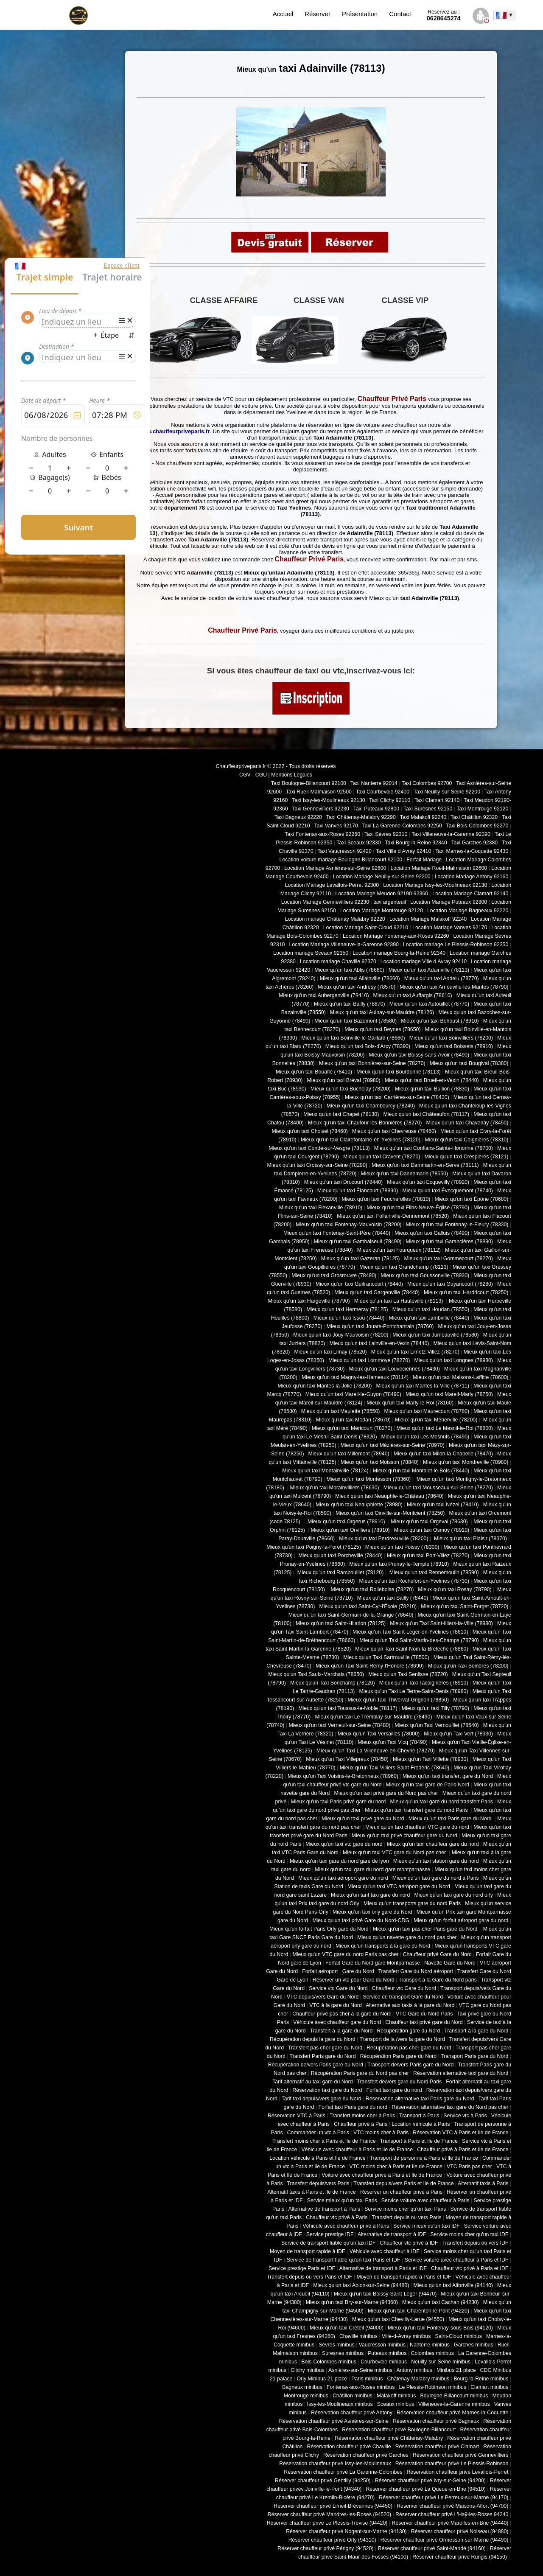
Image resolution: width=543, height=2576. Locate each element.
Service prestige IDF (330, 2234)
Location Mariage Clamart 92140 (470, 894)
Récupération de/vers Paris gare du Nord (315, 2065)
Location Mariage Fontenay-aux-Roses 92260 (396, 936)
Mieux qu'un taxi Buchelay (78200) (351, 1089)
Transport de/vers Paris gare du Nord (410, 2065)
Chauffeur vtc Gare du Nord (404, 1988)
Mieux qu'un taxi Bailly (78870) (349, 1004)
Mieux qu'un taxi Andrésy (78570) (356, 987)
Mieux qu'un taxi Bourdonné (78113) (398, 1072)
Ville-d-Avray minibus (406, 2336)
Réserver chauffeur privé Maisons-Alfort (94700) (452, 2506)
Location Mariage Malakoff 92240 (428, 919)
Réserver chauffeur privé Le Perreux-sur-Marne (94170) (443, 2497)
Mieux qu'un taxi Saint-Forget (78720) (464, 1606)
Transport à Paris (419, 2116)
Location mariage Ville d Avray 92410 (424, 961)
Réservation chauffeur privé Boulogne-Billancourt (399, 2430)
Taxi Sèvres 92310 (386, 834)
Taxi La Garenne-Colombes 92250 (402, 826)
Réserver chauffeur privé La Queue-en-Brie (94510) (425, 2489)
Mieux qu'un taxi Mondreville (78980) (465, 1462)
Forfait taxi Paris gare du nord (353, 2107)
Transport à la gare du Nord (476, 2031)
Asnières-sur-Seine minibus (360, 2370)
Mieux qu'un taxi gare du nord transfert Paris (441, 1802)
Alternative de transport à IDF (392, 2234)
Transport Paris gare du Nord (474, 2056)
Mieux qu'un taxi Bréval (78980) (344, 1080)
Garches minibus (473, 2345)
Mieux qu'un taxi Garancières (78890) (449, 1242)
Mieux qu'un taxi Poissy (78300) (402, 1547)
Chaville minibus (358, 2336)
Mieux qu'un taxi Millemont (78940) (348, 1454)
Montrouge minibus (306, 2396)
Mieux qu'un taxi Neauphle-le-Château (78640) (389, 1496)
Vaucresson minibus (382, 2345)
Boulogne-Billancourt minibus (454, 2396)
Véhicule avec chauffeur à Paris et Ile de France (357, 2150)
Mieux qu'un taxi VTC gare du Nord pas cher (395, 1853)
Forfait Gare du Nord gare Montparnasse (372, 1963)
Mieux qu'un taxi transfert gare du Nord (448, 1776)
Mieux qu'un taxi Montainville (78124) (325, 1471)
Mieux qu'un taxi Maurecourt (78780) (426, 1411)
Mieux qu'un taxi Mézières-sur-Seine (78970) (393, 1445)
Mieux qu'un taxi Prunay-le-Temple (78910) (399, 1564)
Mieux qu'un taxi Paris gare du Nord (451, 1819)
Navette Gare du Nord (450, 1963)
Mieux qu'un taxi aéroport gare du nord (343, 1878)
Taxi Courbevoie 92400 (382, 792)
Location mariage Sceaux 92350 (310, 953)
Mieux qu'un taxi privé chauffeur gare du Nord (404, 1836)
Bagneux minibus (302, 2387)
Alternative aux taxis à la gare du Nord (410, 2005)
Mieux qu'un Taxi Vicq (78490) (393, 1742)
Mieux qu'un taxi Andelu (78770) (441, 978)
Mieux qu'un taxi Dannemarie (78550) (404, 1174)
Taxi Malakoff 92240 (423, 817)
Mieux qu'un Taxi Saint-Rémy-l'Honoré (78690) (370, 1666)
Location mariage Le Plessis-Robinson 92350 (455, 944)
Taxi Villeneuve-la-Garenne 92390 (450, 834)
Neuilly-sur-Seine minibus (440, 2362)
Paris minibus (367, 2379)
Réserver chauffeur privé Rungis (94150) (459, 2557)
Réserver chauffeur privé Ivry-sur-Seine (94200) (430, 2480)
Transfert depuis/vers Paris (318, 2183)
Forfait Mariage (424, 860)
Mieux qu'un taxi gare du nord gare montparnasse (372, 1869)
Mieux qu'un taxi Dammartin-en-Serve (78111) (425, 1165)
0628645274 (444, 15)
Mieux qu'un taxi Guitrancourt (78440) (359, 1284)
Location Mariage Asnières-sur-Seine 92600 (335, 868)
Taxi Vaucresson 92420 (344, 851)
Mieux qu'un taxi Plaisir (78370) (470, 1539)
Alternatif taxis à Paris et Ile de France (311, 2192)
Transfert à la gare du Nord (341, 2031)
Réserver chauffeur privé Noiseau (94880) (460, 2531)
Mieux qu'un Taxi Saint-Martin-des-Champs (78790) (419, 1640)
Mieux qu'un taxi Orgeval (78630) (430, 1522)
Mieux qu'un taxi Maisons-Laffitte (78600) (460, 1377)
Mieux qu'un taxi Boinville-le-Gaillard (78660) (353, 1038)
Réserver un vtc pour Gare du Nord (354, 1980)
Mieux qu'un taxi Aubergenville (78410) (324, 995)
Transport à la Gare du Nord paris (437, 1980)
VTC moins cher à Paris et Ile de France (395, 2167)
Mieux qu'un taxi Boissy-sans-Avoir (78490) (419, 1055)
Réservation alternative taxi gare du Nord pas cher (450, 2107)
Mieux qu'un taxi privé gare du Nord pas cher (386, 1793)
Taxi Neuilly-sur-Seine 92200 (447, 792)
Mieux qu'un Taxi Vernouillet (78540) (437, 1725)
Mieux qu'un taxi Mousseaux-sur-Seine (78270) (438, 1488)
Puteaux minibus (387, 2353)
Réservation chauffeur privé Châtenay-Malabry (389, 2438)
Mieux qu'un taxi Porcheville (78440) (340, 1555)
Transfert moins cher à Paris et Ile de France (324, 2141)
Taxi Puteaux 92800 (376, 809)
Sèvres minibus (336, 2345)
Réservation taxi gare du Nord (327, 2090)
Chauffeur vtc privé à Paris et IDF (469, 2268)
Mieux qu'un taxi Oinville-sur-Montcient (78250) (390, 1513)
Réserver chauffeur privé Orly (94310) (332, 2540)
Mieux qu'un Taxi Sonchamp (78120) (332, 1683)
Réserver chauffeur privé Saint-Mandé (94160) (432, 2548)
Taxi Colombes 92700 (427, 783)
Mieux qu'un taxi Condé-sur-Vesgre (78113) (319, 1148)
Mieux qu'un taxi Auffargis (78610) (412, 995)
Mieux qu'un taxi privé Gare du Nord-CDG (360, 1920)
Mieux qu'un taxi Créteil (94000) (346, 2328)
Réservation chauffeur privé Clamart (437, 2447)
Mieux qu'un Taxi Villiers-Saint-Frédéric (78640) (395, 1768)
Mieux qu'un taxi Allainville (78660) (360, 978)
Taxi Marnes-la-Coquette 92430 (471, 851)
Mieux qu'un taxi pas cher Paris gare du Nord (426, 1929)
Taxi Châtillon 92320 (474, 817)
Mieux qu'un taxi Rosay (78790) (454, 1589)
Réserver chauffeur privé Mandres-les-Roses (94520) (329, 2514)
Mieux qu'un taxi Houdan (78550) (430, 1309)
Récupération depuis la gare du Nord (312, 2039)
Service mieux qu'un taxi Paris (342, 2200)
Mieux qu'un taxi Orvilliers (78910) (350, 1530)
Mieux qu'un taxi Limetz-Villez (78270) (415, 1352)
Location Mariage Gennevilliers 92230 (325, 902)
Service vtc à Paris (465, 2116)
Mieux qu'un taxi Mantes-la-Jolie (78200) (324, 1386)
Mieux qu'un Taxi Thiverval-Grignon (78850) (398, 1700)
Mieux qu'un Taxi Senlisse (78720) (408, 1674)
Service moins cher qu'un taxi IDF (469, 2234)
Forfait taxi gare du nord (394, 2090)
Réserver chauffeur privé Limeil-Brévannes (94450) (333, 2506)
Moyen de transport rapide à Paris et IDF (403, 2277)
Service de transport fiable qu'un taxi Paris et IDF (343, 2260)
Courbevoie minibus (384, 2362)
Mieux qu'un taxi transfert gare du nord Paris (417, 1810)
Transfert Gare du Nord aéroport (415, 1971)
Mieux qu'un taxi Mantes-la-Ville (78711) (422, 1386)
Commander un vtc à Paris (318, 2133)
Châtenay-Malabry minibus (418, 2379)
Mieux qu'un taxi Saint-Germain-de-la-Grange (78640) (351, 1615)
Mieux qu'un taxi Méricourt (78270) (352, 1428)
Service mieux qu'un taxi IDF (426, 2226)
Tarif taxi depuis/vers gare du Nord (321, 2099)
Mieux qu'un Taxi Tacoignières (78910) (423, 1683)
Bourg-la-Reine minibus (480, 2379)
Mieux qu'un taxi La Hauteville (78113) (399, 1301)
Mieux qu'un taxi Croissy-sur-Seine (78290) (317, 1165)
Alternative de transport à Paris (324, 2209)
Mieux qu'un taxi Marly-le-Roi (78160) (410, 1403)
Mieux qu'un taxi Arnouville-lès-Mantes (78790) (454, 987)
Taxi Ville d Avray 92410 (403, 851)
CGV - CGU (253, 775)
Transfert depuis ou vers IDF (475, 2243)
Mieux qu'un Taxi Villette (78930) (430, 1759)
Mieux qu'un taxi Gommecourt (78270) (448, 1258)
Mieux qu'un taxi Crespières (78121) (466, 1157)
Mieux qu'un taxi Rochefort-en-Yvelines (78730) (414, 1581)
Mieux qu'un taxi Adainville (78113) (429, 970)
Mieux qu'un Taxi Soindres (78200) (468, 1666)
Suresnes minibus (343, 2353)
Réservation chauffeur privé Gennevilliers (461, 2455)
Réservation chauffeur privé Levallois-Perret (457, 2472)
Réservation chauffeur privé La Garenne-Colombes (343, 2472)
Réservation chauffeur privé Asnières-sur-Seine (334, 2421)
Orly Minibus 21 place (322, 2379)
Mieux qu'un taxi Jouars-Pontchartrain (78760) (380, 1326)
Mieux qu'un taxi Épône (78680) (471, 1199)
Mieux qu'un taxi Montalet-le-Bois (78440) (421, 1471)
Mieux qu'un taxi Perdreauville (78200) (383, 1539)
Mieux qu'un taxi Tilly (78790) (435, 1708)
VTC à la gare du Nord (335, 2005)
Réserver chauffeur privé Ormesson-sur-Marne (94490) (445, 2540)
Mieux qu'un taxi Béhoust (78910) (440, 1021)
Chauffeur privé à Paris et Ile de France (462, 2150)
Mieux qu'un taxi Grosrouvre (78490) (333, 1275)
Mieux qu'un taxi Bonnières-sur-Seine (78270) (372, 1063)
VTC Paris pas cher (469, 2167)
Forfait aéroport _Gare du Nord (338, 1971)
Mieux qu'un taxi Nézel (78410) (443, 1505)
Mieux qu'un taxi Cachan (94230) (440, 2302)
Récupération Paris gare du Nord (398, 2056)
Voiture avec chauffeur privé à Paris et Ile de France (382, 2175)
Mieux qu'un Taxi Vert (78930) (458, 1734)
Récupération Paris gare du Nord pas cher (360, 2073)
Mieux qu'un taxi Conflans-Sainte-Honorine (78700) (433, 1148)
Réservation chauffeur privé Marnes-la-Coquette (452, 2413)
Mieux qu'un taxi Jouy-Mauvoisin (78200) (340, 1335)
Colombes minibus (432, 2353)
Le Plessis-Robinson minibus (433, 2387)
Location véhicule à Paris (421, 2124)
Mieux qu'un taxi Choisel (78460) (310, 1131)
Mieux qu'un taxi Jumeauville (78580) (435, 1335)
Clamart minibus (489, 2387)
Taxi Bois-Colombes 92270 (477, 826)
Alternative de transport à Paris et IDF (383, 2268)
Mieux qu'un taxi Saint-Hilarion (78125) (341, 1623)
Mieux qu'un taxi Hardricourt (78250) (466, 1292)
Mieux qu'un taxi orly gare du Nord (372, 1912)
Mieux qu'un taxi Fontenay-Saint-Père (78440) (336, 1233)
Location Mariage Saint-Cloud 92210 (365, 928)
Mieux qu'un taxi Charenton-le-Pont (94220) (418, 2311)
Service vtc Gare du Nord (338, 1988)
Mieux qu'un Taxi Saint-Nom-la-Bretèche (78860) (411, 1649)
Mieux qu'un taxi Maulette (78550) (340, 1411)
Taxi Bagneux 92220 (298, 817)
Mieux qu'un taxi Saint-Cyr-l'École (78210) (368, 1606)
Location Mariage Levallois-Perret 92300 (332, 885)
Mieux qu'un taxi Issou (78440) (349, 1318)
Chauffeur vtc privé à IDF (409, 2243)
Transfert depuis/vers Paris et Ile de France (403, 2183)
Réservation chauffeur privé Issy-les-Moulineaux (335, 2464)
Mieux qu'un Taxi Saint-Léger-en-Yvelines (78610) (410, 1632)
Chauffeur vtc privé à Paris (336, 2217)
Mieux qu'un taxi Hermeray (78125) (347, 1309)
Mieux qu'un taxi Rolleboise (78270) (371, 1589)
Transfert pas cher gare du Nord (325, 2048)
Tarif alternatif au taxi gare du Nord (312, 2082)
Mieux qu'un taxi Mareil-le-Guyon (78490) (353, 1394)
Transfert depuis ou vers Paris (406, 2217)
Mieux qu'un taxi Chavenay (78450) (467, 1123)
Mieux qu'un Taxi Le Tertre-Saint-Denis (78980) (413, 1691)
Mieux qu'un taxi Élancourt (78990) (357, 1191)
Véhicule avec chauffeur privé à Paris (345, 2226)
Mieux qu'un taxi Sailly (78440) (392, 1598)
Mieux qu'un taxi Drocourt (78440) (343, 1182)
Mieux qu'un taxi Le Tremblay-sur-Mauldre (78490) (373, 1717)
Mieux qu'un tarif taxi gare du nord (370, 1895)
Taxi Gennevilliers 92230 (320, 809)
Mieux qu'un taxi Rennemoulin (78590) (433, 1572)
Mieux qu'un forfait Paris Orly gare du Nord (319, 1929)
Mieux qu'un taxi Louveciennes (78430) (394, 1369)
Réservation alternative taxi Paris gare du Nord (420, 2099)
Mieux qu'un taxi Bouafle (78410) (314, 1072)
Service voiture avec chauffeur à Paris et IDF (457, 2260)
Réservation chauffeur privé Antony (351, 2413)
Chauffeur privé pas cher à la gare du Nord (342, 2014)
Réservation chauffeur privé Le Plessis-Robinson (452, 2464)
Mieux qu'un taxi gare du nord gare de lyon (339, 1861)
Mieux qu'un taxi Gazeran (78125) (360, 1258)
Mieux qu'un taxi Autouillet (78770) (429, 1004)
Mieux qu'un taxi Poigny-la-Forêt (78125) (313, 1547)
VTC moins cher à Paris (381, 2133)
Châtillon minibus (352, 2396)
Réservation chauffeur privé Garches (366, 2455)
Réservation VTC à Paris (296, 2116)
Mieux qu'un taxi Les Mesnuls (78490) (425, 1437)
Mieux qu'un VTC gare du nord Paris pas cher (345, 1954)
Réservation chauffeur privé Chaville (349, 2447)
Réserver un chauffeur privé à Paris (401, 2192)
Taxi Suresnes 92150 (427, 809)
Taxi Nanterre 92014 (373, 783)
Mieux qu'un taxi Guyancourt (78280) (450, 1284)
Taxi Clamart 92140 (436, 800)
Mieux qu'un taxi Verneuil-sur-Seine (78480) (340, 1725)
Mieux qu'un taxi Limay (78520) (330, 1352)
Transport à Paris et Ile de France (419, 2141)
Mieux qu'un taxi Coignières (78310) (466, 1140)
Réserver (317, 13)
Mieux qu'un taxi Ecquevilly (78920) (428, 1182)
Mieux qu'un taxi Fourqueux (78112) (399, 1250)
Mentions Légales (291, 775)
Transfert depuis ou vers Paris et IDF (309, 2277)
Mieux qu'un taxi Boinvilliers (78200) (451, 1038)
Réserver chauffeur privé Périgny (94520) (325, 2548)
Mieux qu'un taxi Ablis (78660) (349, 970)
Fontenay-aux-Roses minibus (361, 2387)
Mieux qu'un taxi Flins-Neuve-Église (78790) (418, 1208)
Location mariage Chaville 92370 (338, 961)
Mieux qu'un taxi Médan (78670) (353, 1420)
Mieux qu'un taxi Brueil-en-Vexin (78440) (432, 1080)
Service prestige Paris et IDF (302, 2268)
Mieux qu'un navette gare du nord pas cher (406, 1937)
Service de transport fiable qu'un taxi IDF (328, 2243)
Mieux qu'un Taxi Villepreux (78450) (347, 1759)
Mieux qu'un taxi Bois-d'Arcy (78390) (367, 1046)
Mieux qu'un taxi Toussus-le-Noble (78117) (347, 1708)
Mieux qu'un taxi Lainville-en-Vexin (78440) (379, 1343)
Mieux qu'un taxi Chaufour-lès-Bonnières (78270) (365, 1123)
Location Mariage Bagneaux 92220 (467, 911)
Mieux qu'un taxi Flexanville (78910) (321, 1208)
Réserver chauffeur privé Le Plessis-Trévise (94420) (327, 2523)
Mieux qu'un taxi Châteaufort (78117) (426, 1114)
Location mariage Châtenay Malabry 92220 (335, 919)
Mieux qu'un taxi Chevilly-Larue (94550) (398, 2319)
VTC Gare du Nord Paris (424, 2014)
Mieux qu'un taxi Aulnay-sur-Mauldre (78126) (382, 1012)
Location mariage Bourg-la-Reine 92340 (399, 953)
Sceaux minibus (395, 2404)
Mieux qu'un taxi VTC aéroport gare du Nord (398, 1886)
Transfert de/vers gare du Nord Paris (399, 2082)
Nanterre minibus (430, 2345)
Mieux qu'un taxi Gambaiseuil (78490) (358, 1242)
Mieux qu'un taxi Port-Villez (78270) (428, 1555)
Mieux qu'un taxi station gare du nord (436, 1861)
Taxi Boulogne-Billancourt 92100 (308, 783)
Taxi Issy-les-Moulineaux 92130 (328, 800)
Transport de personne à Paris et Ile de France (424, 2158)
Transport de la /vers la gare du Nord (402, 2039)
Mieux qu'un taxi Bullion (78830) (432, 1089)
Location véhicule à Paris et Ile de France (317, 2158)
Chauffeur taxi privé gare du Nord (423, 2022)
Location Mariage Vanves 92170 (449, 928)
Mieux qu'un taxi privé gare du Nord (363, 1819)
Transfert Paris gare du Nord (323, 2056)
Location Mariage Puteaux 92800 (448, 902)
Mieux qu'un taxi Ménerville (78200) (436, 1420)
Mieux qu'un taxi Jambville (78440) (429, 1318)
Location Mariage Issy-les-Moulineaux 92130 (435, 885)
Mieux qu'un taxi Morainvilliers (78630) (334, 1488)
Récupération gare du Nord (408, 2031)
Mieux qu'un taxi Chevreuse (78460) (394, 1131)
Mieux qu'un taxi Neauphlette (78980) (359, 1505)
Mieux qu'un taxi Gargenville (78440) (377, 1292)
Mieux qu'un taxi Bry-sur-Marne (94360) (352, 2302)
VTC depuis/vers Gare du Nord (322, 1997)
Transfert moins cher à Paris (362, 2116)
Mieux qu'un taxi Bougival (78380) (469, 1063)
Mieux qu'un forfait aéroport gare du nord (461, 1920)
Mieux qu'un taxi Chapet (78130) (341, 1114)
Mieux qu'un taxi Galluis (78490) (432, 1233)
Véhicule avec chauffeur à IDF (385, 2251)
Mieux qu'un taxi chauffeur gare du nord (433, 1844)
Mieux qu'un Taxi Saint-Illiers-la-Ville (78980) (441, 1623)
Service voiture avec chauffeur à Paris (425, 2200)
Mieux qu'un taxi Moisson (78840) (380, 1462)
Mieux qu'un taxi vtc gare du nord (343, 1844)
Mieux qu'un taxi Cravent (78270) (381, 1157)
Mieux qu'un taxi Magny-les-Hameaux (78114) (355, 1377)
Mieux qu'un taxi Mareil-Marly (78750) (449, 1394)
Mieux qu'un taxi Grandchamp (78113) (403, 1267)
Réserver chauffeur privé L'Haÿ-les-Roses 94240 (451, 2514)
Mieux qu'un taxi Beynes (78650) (382, 1029)
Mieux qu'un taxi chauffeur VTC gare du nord (417, 1827)
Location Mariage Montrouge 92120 (381, 911)
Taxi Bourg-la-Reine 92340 (416, 843)
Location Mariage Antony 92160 (472, 877)
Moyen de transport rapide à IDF (307, 2251)
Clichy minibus (308, 2370)
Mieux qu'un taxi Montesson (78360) (369, 1479)
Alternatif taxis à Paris (483, 2183)
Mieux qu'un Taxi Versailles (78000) (379, 1734)
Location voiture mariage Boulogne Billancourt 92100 (341, 860)
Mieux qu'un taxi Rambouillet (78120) (339, 1572)
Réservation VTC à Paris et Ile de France (460, 2133)
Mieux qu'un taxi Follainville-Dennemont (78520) (393, 1216)
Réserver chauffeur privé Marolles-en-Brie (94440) (450, 2523)
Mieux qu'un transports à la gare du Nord (383, 1946)
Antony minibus (414, 2370)
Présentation (360, 13)
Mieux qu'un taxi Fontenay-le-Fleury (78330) (457, 1225)
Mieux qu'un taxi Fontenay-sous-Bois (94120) (440, 2328)
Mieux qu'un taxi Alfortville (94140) (453, 2285)
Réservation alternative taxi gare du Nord (460, 2073)
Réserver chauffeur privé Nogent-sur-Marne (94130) (346, 2531)
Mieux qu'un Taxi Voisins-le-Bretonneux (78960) (343, 1776)
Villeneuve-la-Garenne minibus (454, 2404)
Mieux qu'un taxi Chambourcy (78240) (371, 1106)
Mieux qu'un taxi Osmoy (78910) (431, 1530)
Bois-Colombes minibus (328, 2362)
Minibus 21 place (456, 2370)
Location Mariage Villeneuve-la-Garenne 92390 (343, 944)
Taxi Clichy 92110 (389, 800)
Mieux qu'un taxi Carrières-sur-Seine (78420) (397, 1097)
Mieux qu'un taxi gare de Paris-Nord (428, 1785)
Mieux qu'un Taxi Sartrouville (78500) (386, 1657)
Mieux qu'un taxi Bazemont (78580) (355, 1021)
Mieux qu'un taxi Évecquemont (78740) (447, 1191)
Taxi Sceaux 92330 (358, 843)
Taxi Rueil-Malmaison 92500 (319, 792)
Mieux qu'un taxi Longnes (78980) (453, 1360)
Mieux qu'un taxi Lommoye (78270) (369, 1360)
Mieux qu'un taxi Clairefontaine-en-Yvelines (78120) (360, 1140)
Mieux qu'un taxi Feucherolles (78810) (385, 1199)
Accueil (283, 13)
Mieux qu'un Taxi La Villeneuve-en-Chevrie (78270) (375, 1751)
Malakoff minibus (396, 2396)
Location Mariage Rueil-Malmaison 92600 (438, 868)
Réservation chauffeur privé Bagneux (436, 2421)
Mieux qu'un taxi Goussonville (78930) (425, 1275)
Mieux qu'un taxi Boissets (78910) (453, 1046)
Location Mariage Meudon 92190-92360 (381, 894)
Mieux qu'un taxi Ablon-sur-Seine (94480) (361, 2285)
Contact (400, 13)
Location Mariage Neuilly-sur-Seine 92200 (382, 877)
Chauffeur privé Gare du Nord (437, 1954)
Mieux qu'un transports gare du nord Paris (412, 1903)
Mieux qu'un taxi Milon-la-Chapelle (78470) (443, 1454)
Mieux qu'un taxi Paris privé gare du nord (338, 1802)
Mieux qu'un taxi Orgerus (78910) (346, 1522)
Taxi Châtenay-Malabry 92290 (361, 817)
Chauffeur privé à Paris (360, 2124)
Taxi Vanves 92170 (336, 826)
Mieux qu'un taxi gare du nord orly (453, 1895)
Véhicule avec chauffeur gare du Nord (337, 2022)
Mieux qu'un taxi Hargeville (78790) (309, 1301)
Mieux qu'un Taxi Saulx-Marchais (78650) (316, 1674)
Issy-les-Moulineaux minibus (340, 2404)
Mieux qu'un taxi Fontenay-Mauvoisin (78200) (348, 1225)
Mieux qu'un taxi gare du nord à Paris (435, 1878)
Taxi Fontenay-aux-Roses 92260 (322, 834)
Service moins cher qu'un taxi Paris (405, 2209)
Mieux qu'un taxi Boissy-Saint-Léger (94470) (385, 2294)
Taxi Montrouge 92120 (482, 809)
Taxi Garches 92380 (474, 843)
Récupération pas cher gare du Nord (409, 2048)
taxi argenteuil (389, 902)
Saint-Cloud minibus (458, 2336)
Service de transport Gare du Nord (403, 1997)
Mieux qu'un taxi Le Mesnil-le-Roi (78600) (445, 1428)
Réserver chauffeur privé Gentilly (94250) (323, 2480)
